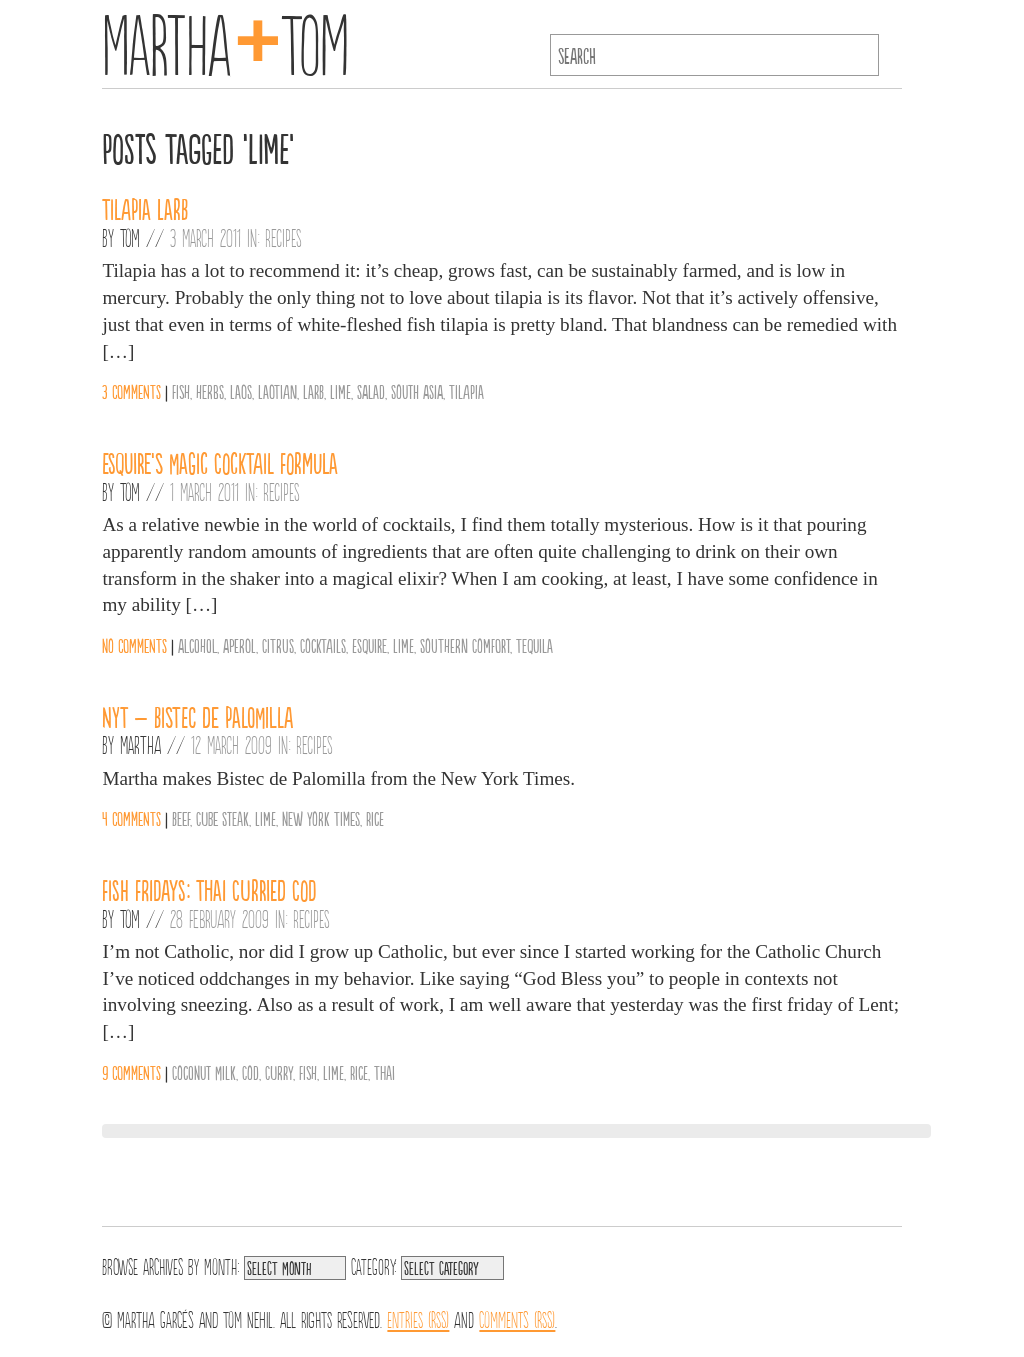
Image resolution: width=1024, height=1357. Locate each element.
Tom (130, 237)
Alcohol (197, 645)
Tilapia (466, 391)
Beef (181, 818)
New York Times (321, 818)
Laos (241, 391)
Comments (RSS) (517, 1318)
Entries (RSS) (418, 1318)
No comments (134, 645)
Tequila (534, 645)
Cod (250, 1072)
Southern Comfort (465, 645)
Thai (384, 1072)
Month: (221, 1265)
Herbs (210, 391)
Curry (279, 1072)
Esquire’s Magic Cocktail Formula (220, 462)
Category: (373, 1265)
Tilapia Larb (145, 208)
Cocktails (323, 645)
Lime (340, 391)
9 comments (131, 1072)
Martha (140, 744)
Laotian (277, 391)
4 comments (131, 818)
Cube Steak (222, 818)
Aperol (239, 645)
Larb (313, 391)
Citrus (278, 645)
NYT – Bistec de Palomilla (197, 716)
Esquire (369, 645)
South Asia (417, 391)
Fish (181, 391)
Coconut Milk (204, 1072)
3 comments (131, 391)
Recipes (283, 237)
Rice (375, 818)
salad (371, 391)
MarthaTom (225, 40)
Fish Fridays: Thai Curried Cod (209, 889)
